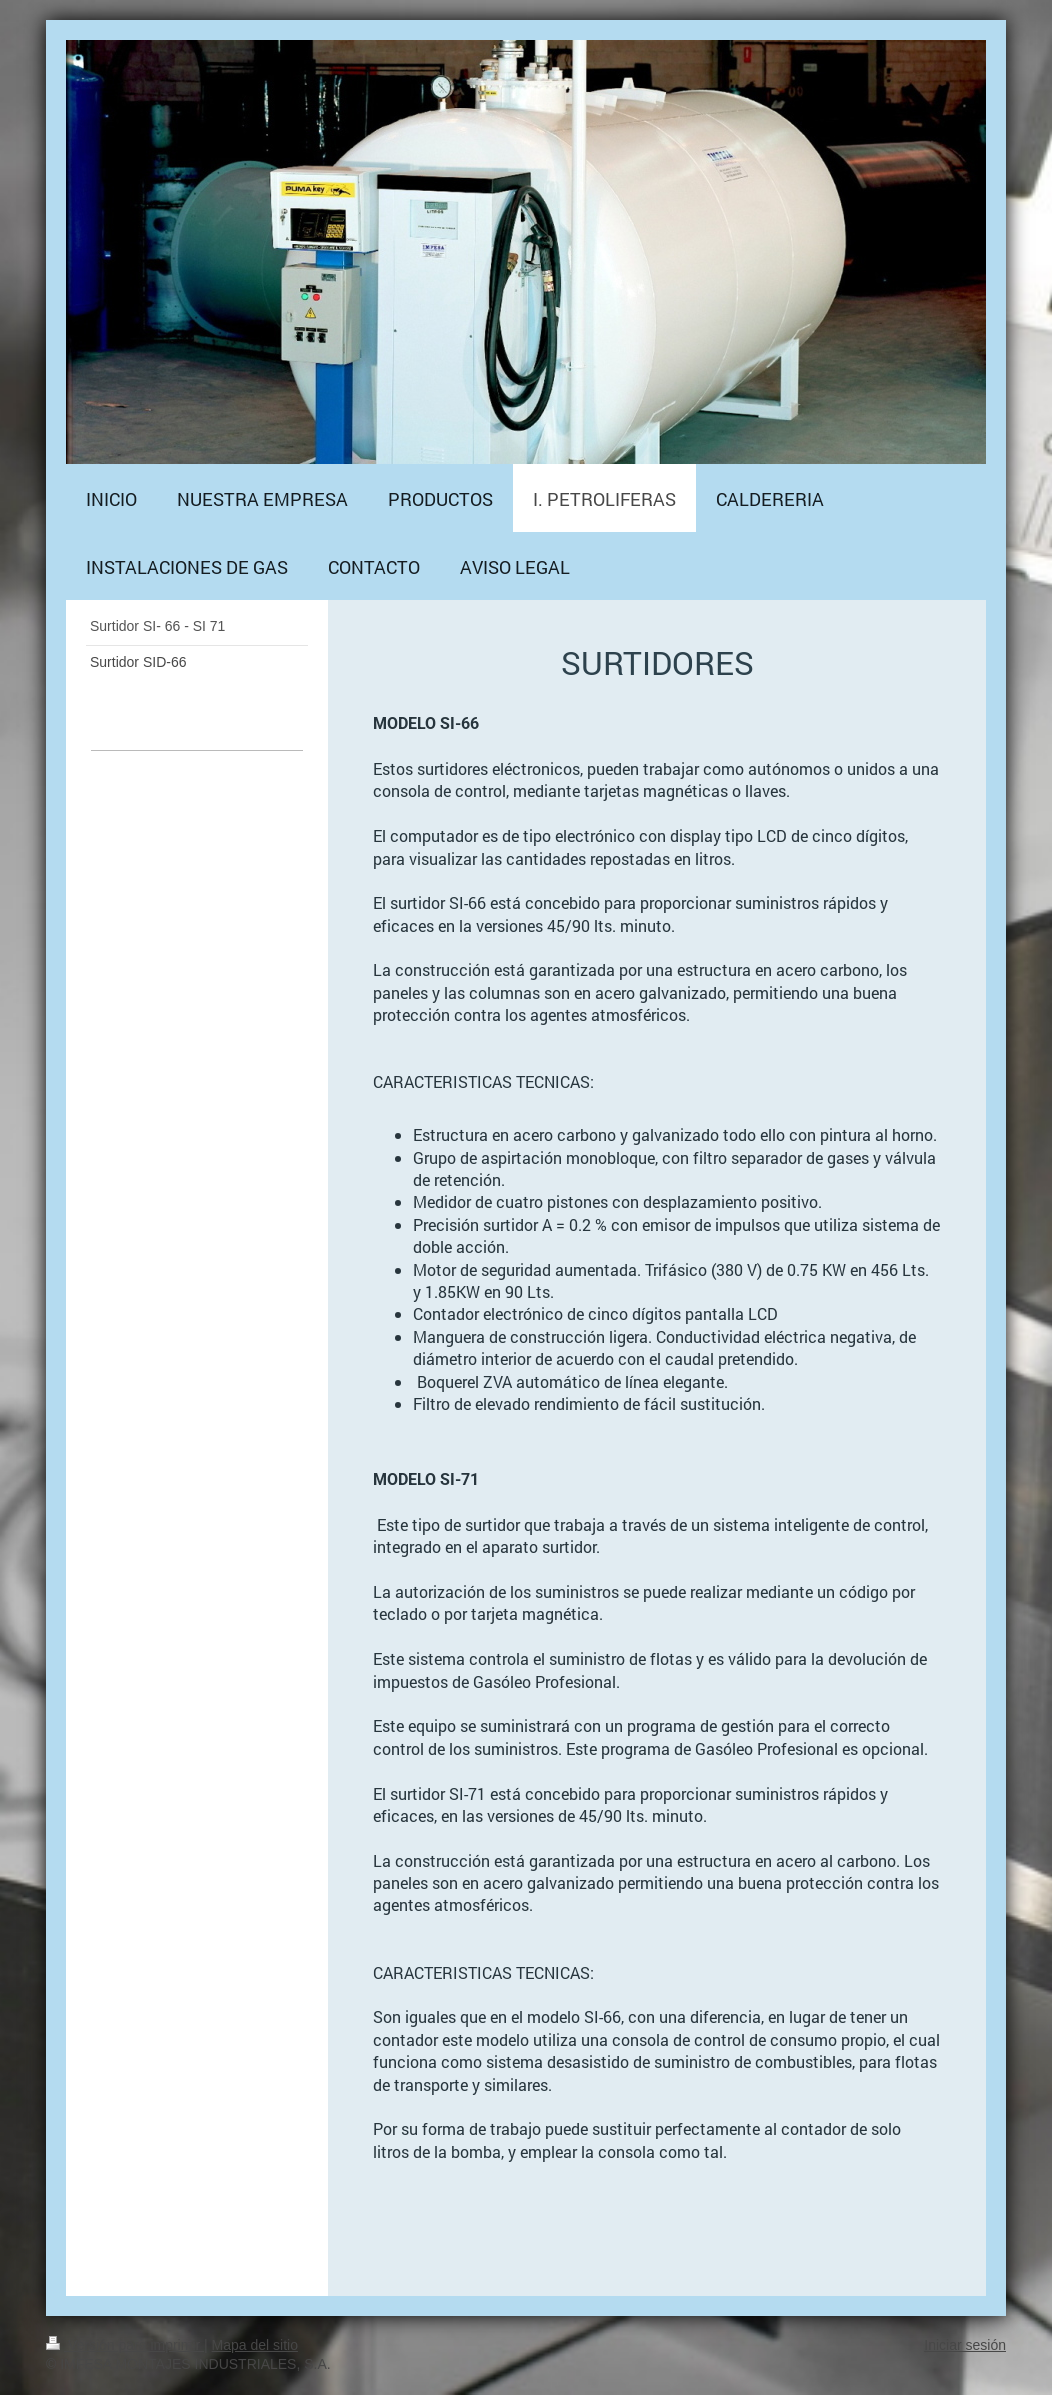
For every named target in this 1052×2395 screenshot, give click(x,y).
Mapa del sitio (255, 2345)
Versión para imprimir (125, 2345)
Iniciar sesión (965, 2345)
